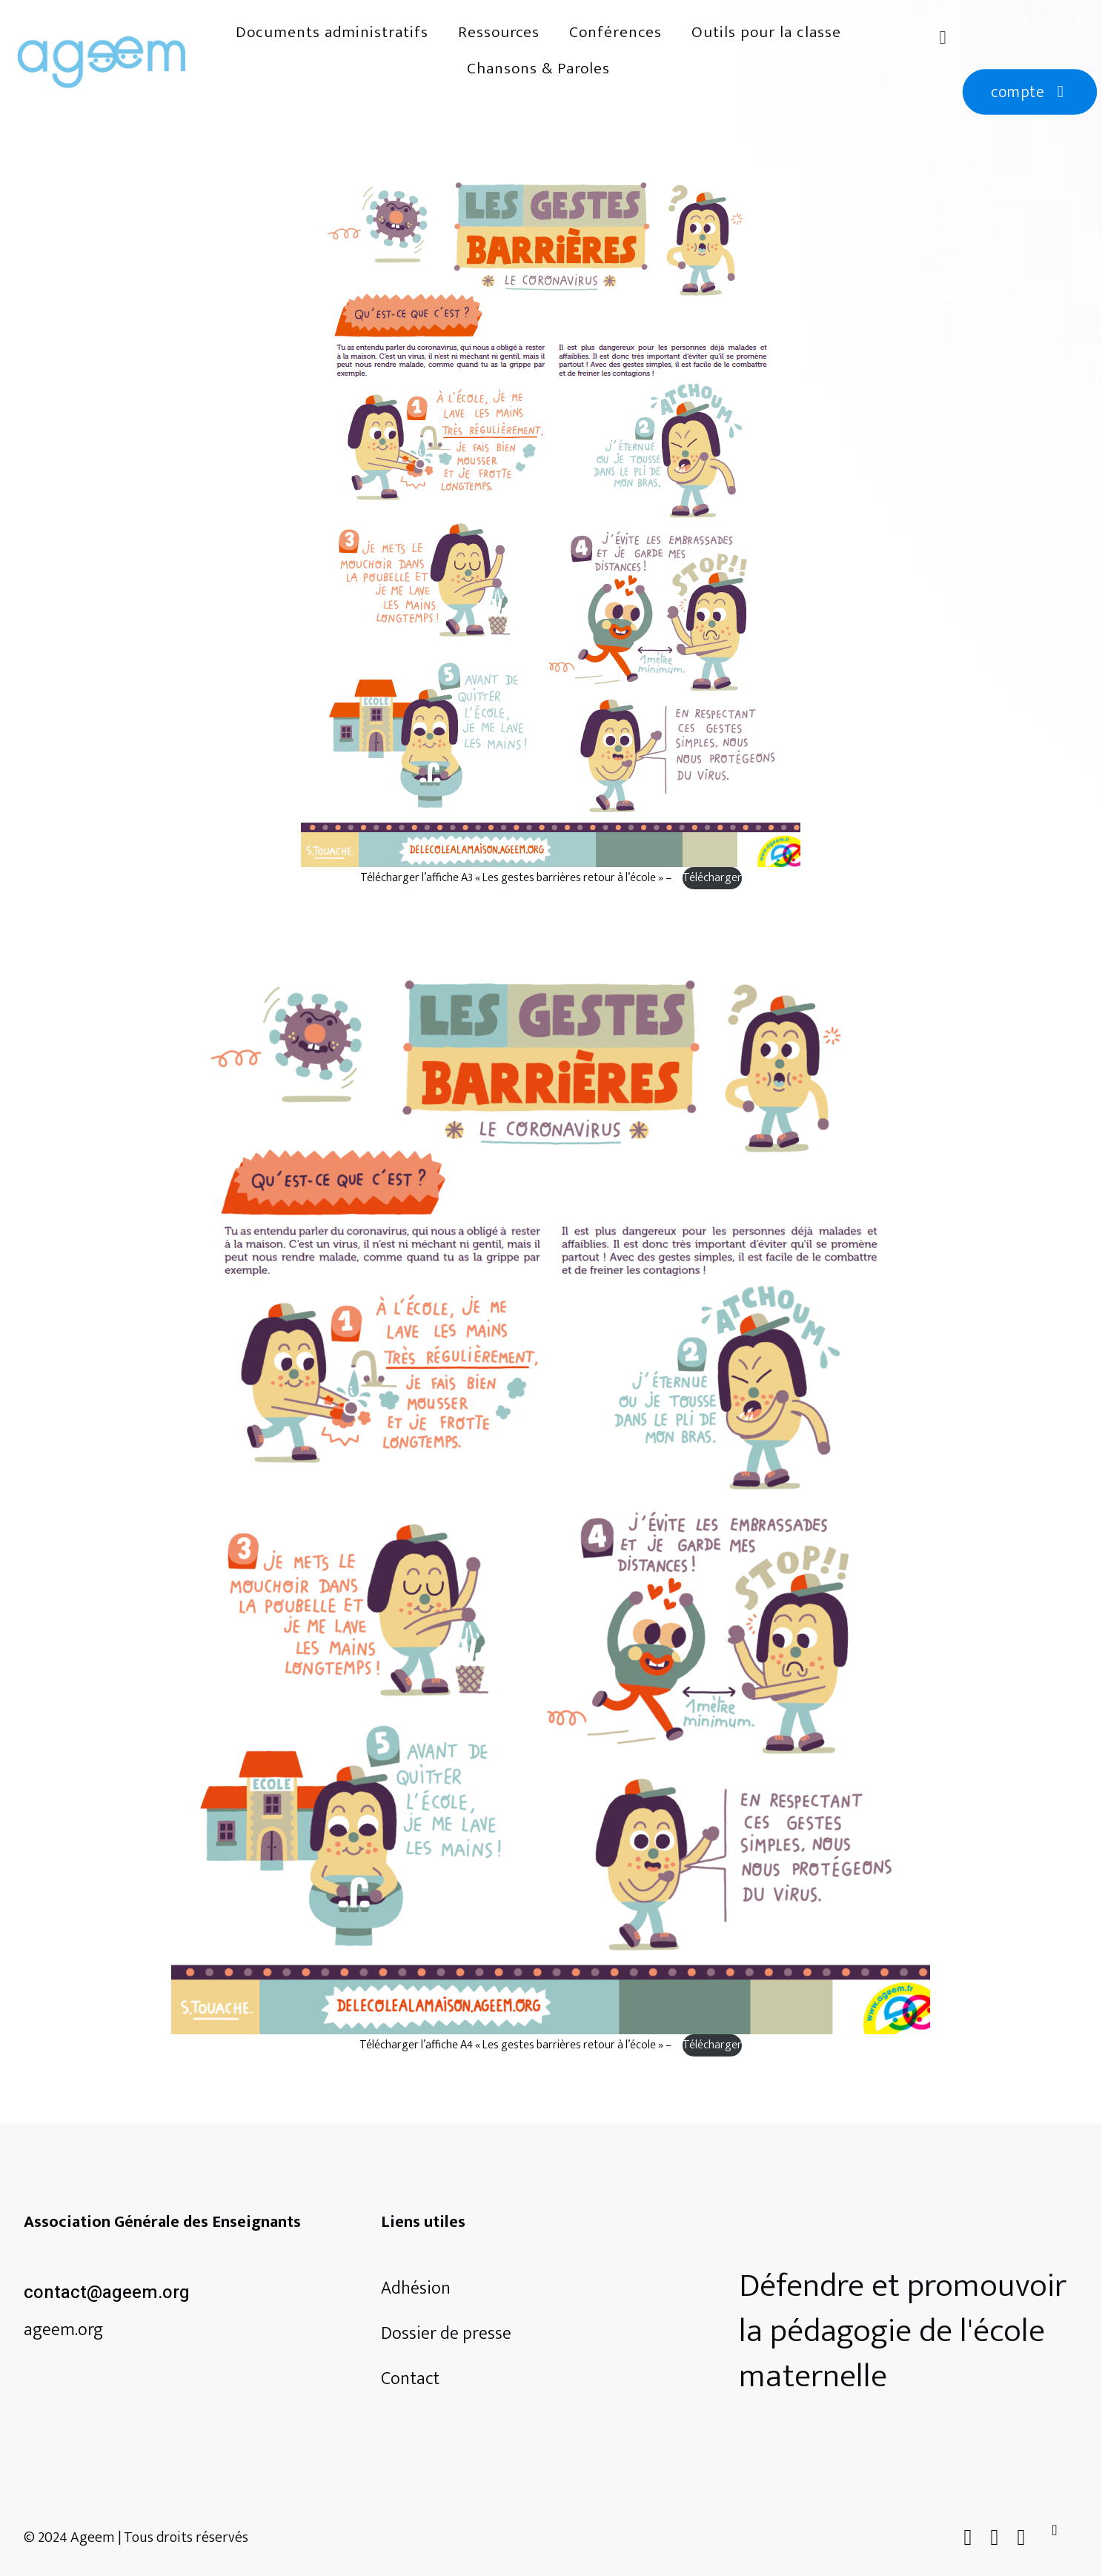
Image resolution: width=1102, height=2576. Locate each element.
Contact (410, 2379)
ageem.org (63, 2330)
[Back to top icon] (1062, 2535)
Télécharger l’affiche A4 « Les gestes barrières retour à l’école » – (516, 2045)
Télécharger (712, 878)
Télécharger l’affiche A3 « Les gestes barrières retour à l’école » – (517, 878)
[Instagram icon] (1021, 2538)
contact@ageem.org (107, 2293)
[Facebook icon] (968, 2538)
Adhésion (416, 2288)
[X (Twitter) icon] (994, 2538)
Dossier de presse (446, 2333)
